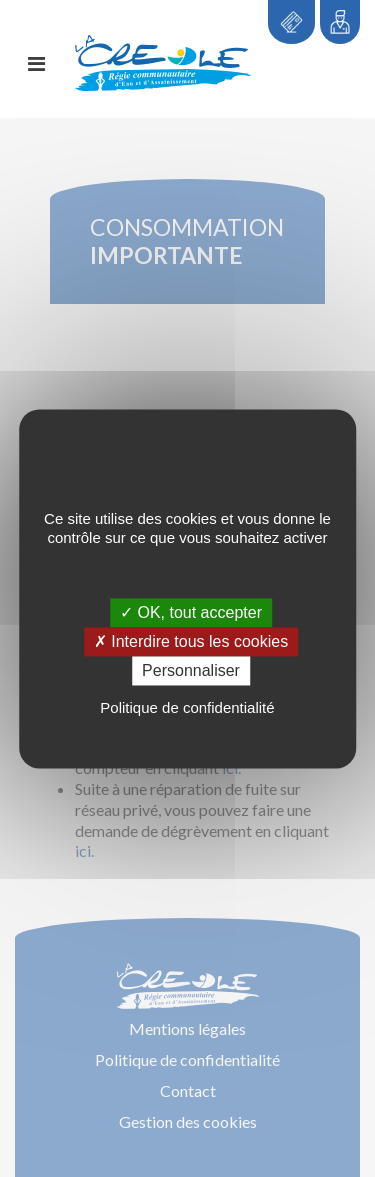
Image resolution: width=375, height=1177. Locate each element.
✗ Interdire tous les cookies (191, 641)
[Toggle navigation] (36, 63)
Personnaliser (191, 670)
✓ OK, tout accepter (191, 612)
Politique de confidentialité (187, 708)
